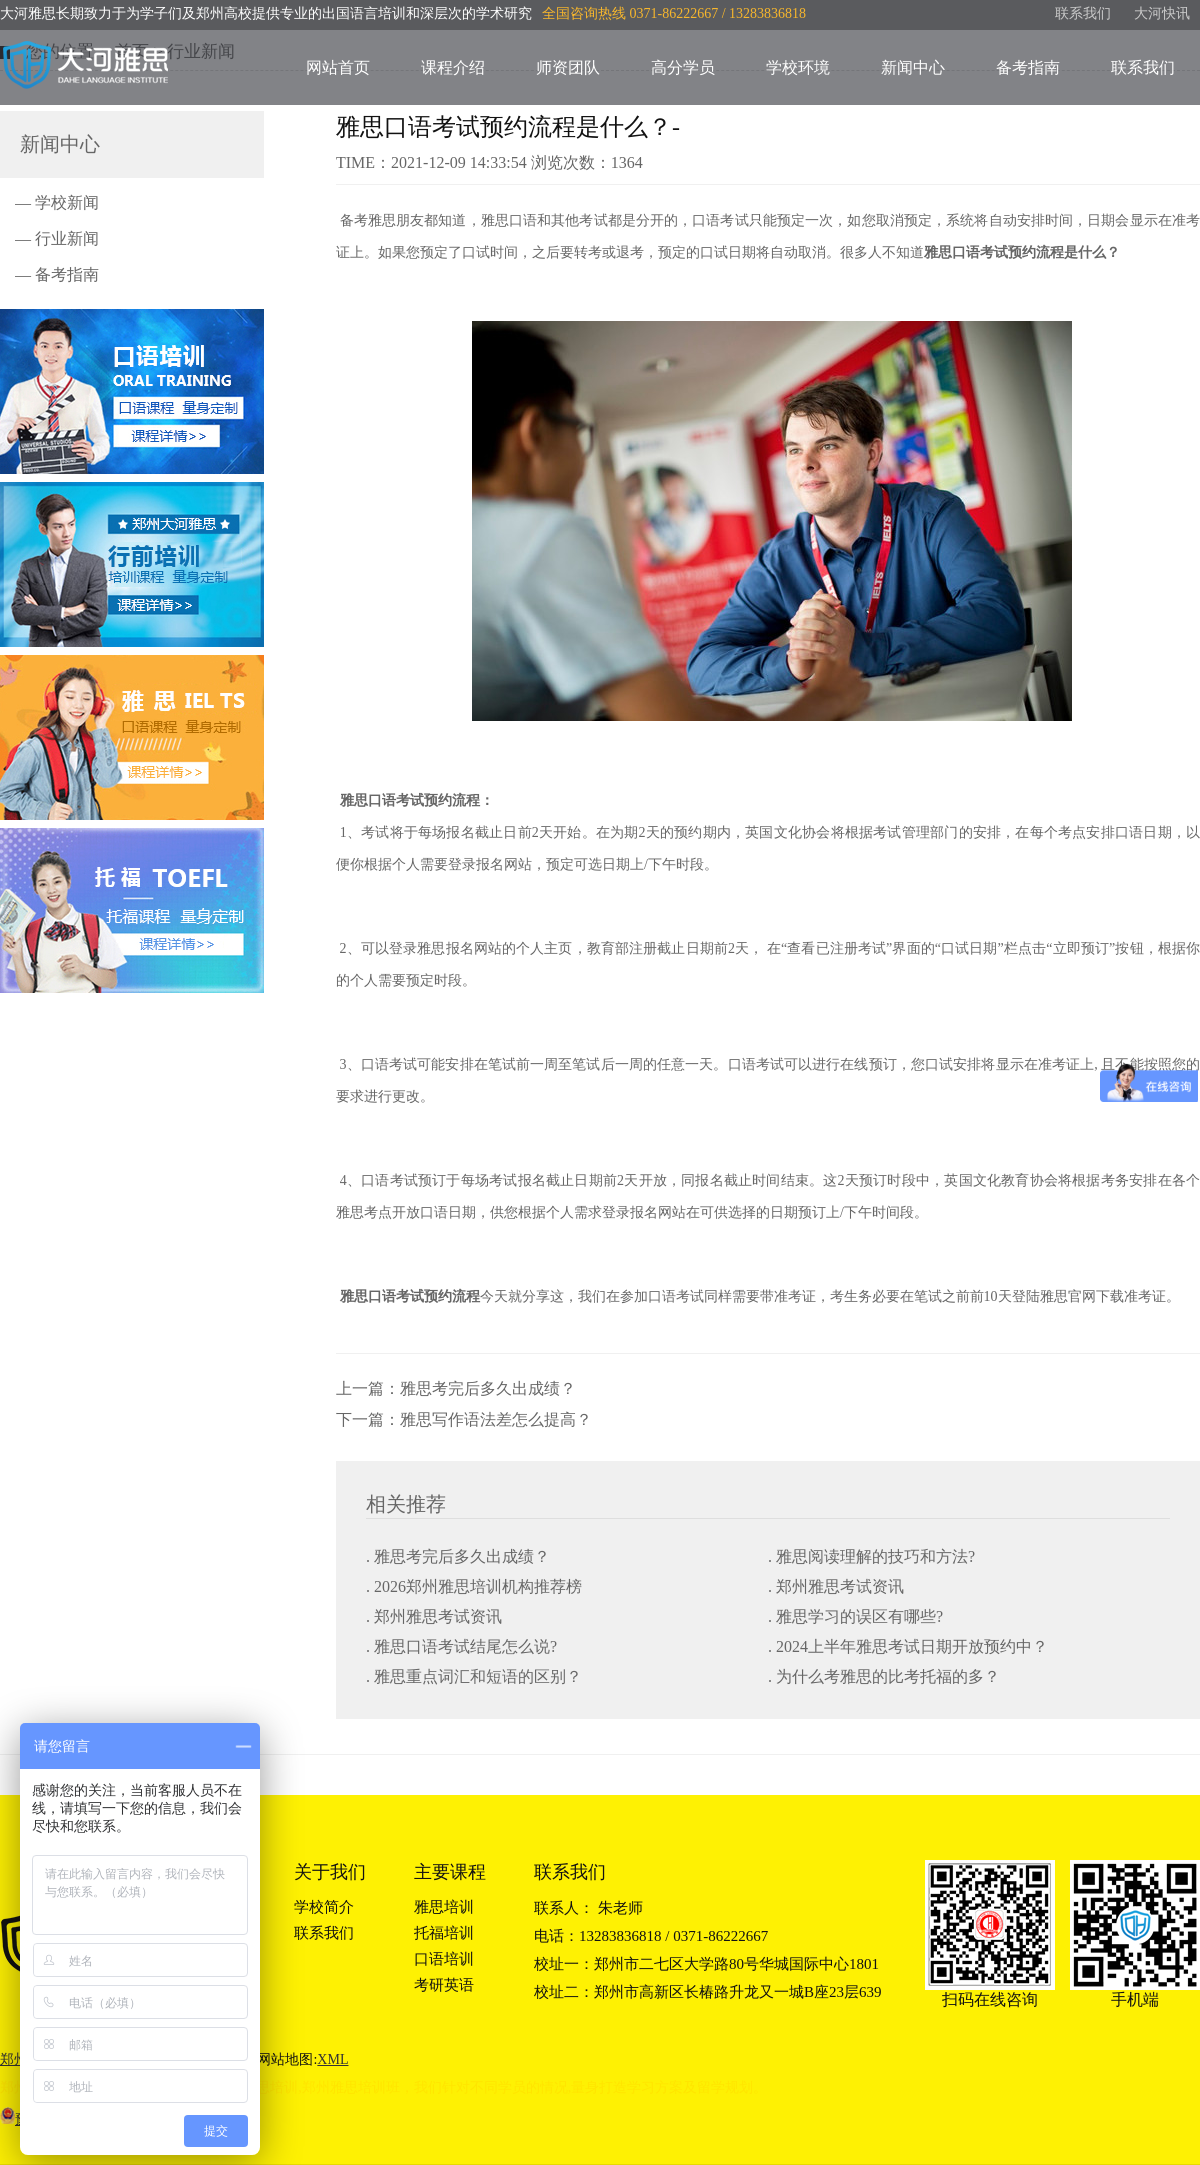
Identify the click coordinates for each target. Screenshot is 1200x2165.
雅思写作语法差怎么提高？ (496, 1419)
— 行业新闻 (57, 238)
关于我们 (330, 1872)
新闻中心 (913, 67)
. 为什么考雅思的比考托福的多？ (884, 1676)
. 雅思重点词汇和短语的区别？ (474, 1676)
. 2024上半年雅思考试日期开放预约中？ (908, 1646)
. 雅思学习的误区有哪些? (855, 1616)
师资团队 (568, 67)
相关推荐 (406, 1504)
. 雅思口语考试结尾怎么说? (461, 1646)
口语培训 (444, 1959)
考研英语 (444, 1985)
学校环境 (798, 67)
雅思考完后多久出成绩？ (488, 1388)
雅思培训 (444, 1907)
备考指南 (1028, 67)
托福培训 (444, 1933)
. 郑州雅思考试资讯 (836, 1586)
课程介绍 (453, 67)
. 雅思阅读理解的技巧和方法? (871, 1556)
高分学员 (683, 67)
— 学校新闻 (57, 202)
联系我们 (1083, 13)
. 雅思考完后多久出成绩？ (458, 1556)
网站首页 (338, 67)
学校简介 (324, 1907)
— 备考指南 (57, 274)
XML (332, 2059)
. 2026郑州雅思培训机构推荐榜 (474, 1586)
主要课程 (450, 1872)
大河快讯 (1162, 13)
